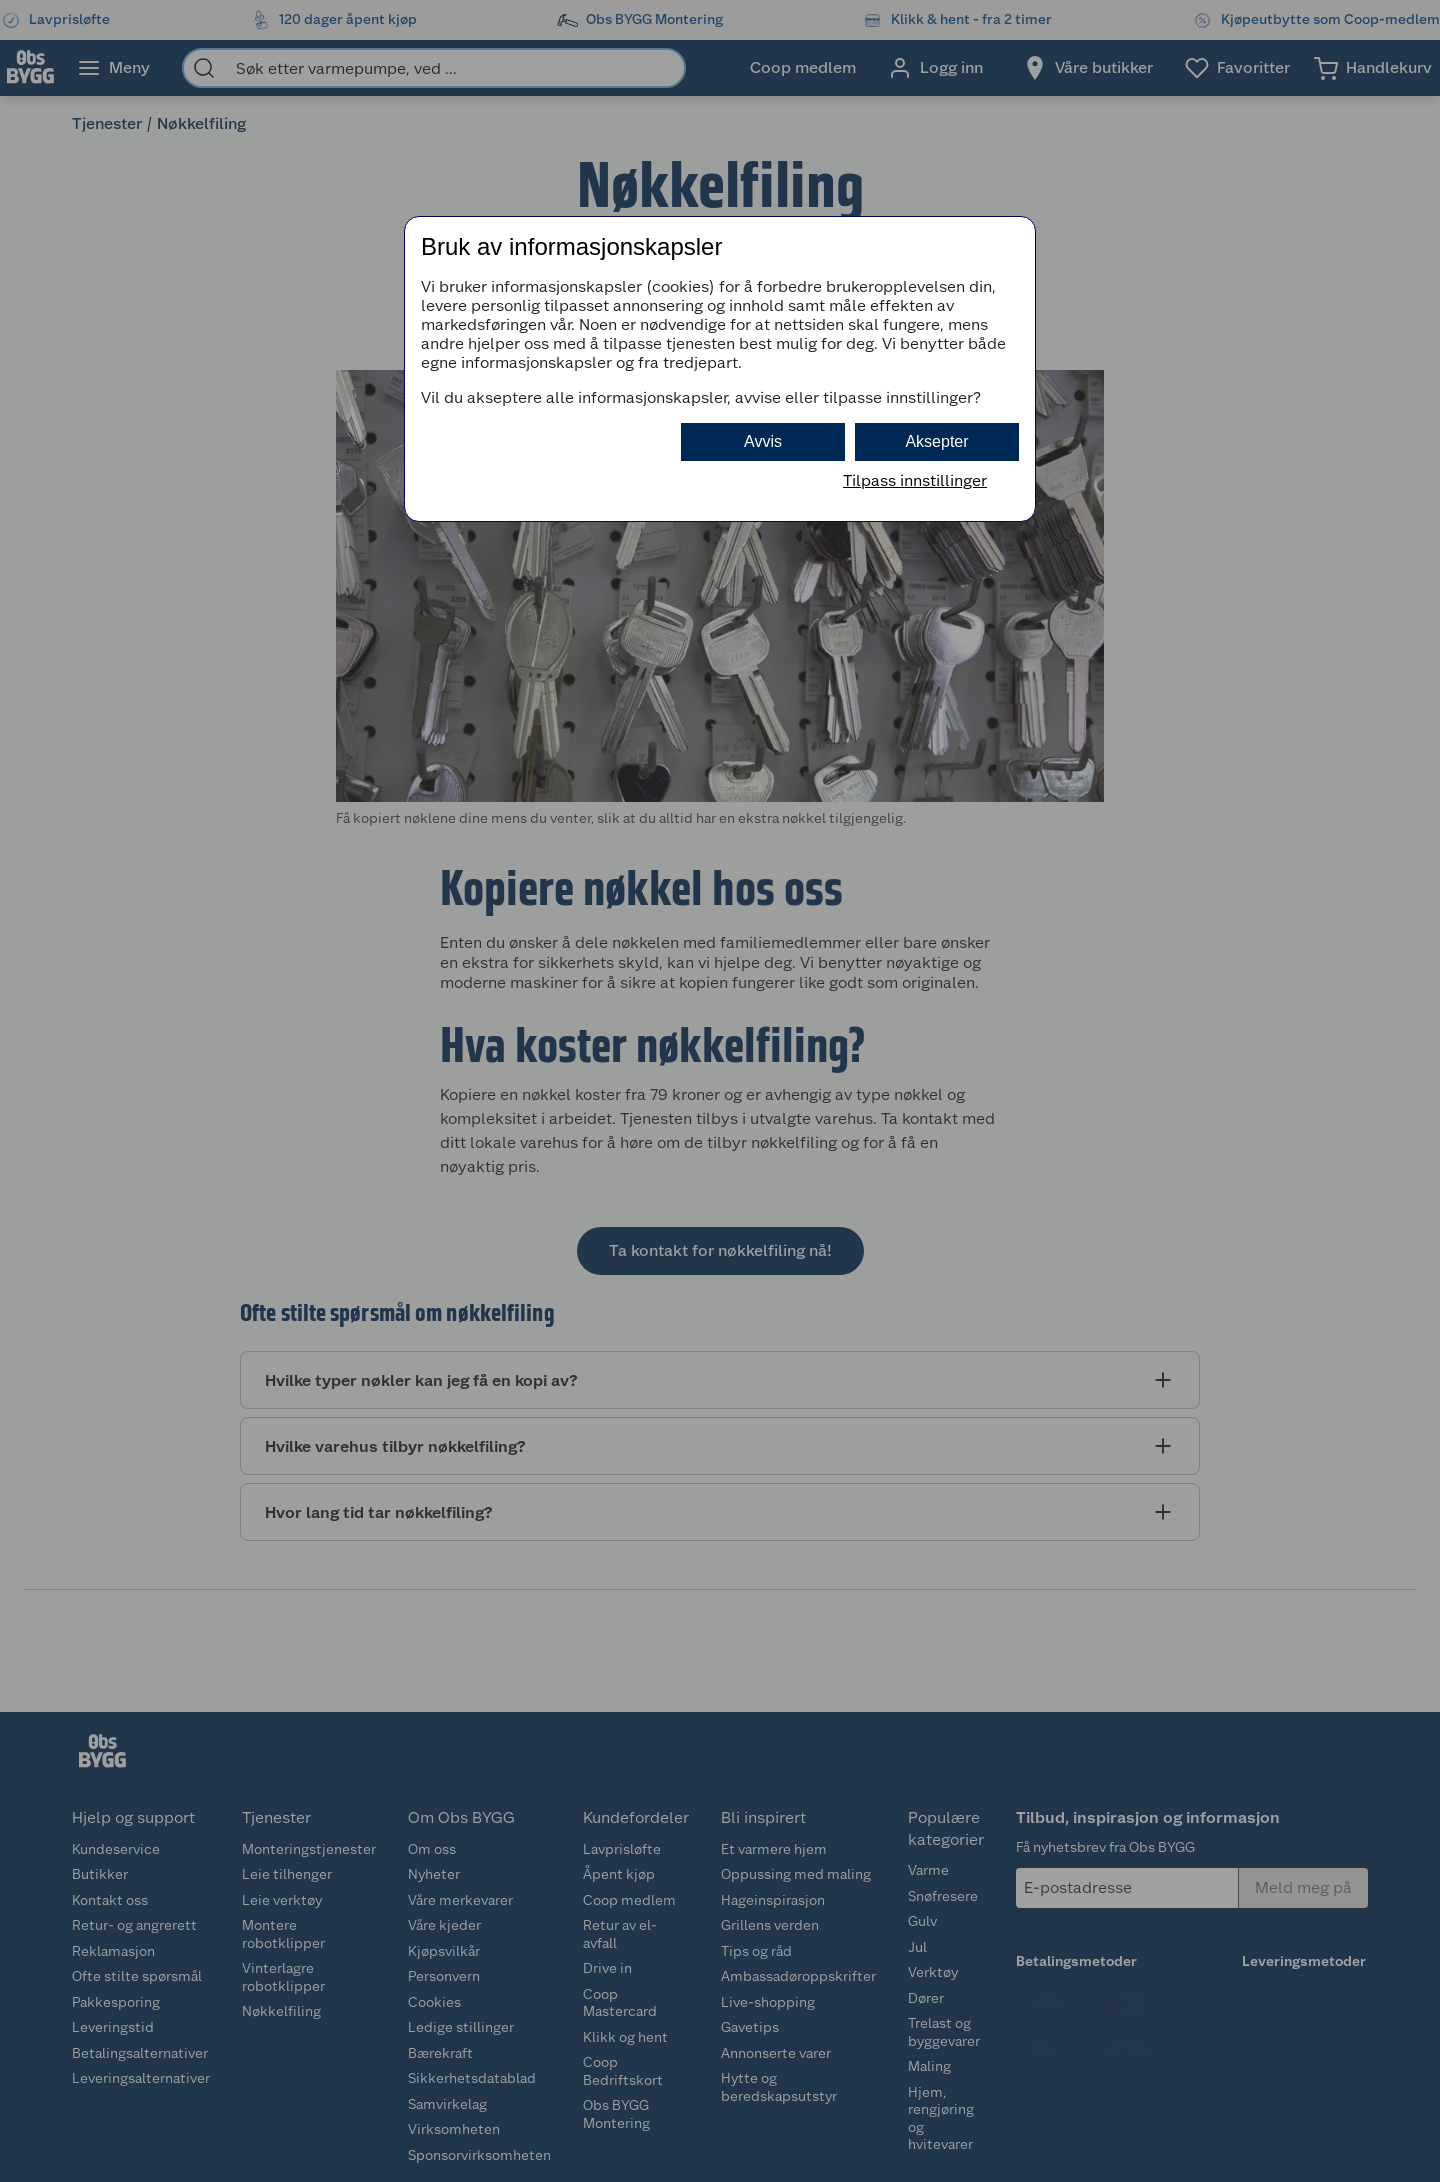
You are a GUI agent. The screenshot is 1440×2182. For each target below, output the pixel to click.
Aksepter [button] (936, 441)
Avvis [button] (763, 441)
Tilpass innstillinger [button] (915, 480)
